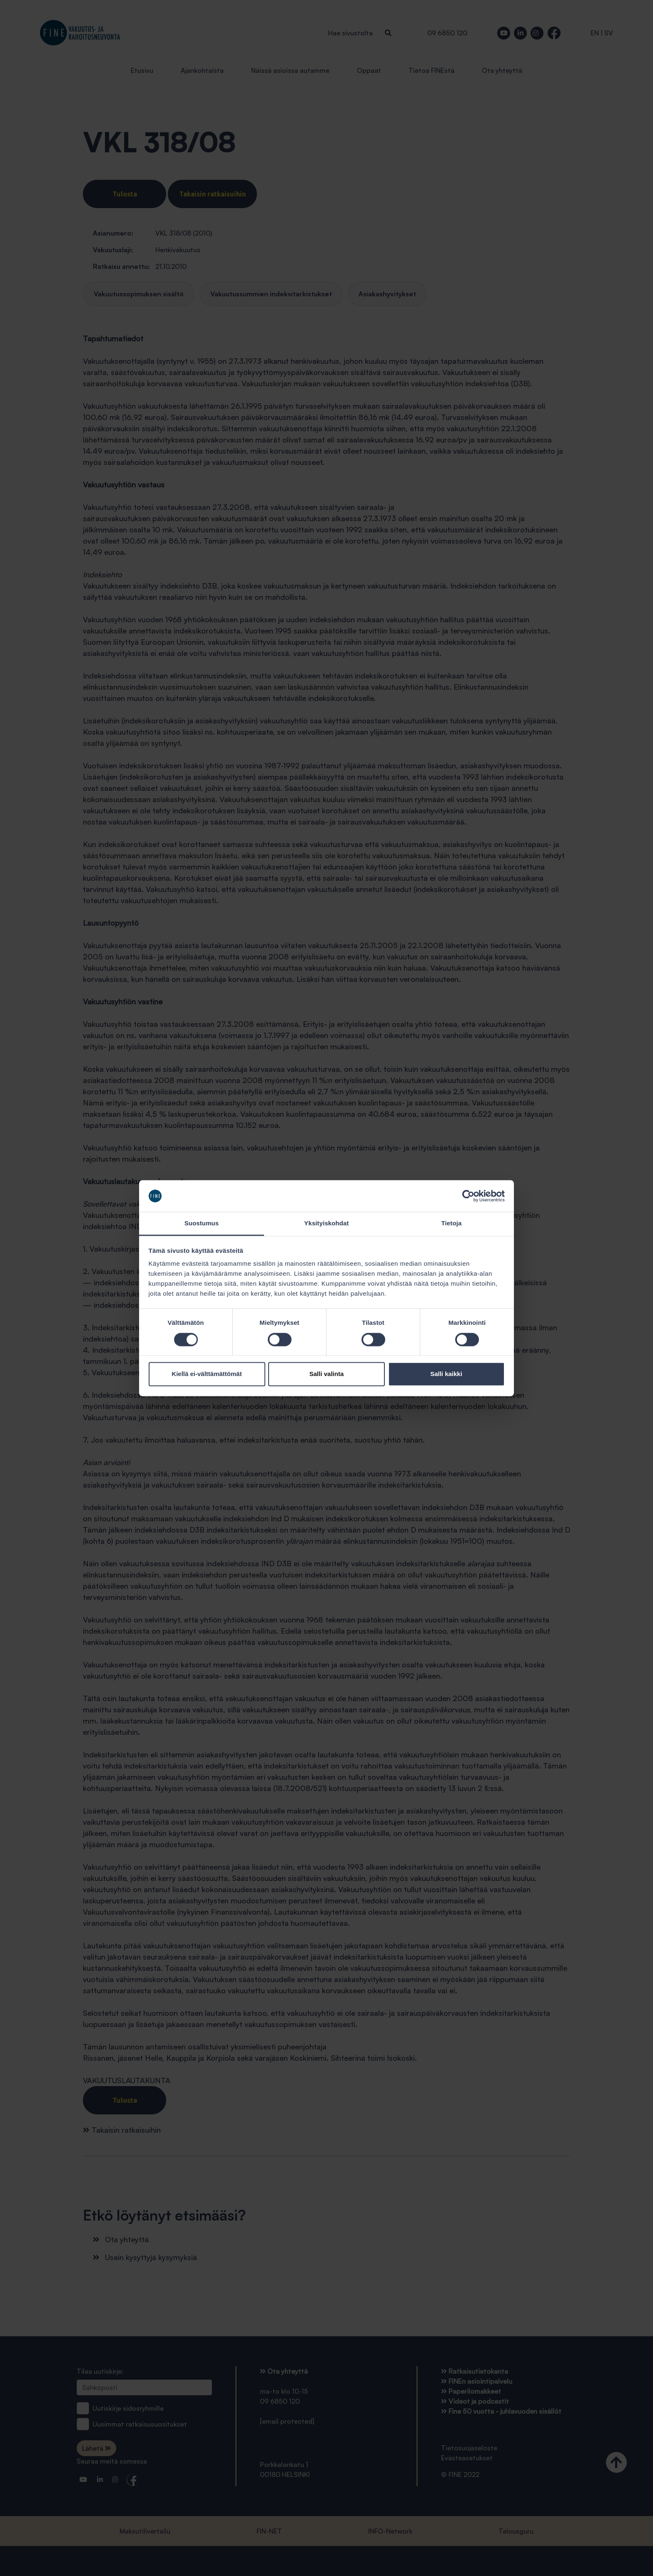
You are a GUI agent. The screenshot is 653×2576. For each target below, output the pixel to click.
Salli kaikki (446, 1374)
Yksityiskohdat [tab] (326, 1223)
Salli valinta (326, 1374)
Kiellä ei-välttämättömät (207, 1374)
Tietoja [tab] (451, 1223)
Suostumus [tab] (201, 1223)
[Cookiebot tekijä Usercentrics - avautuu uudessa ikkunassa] (468, 1196)
